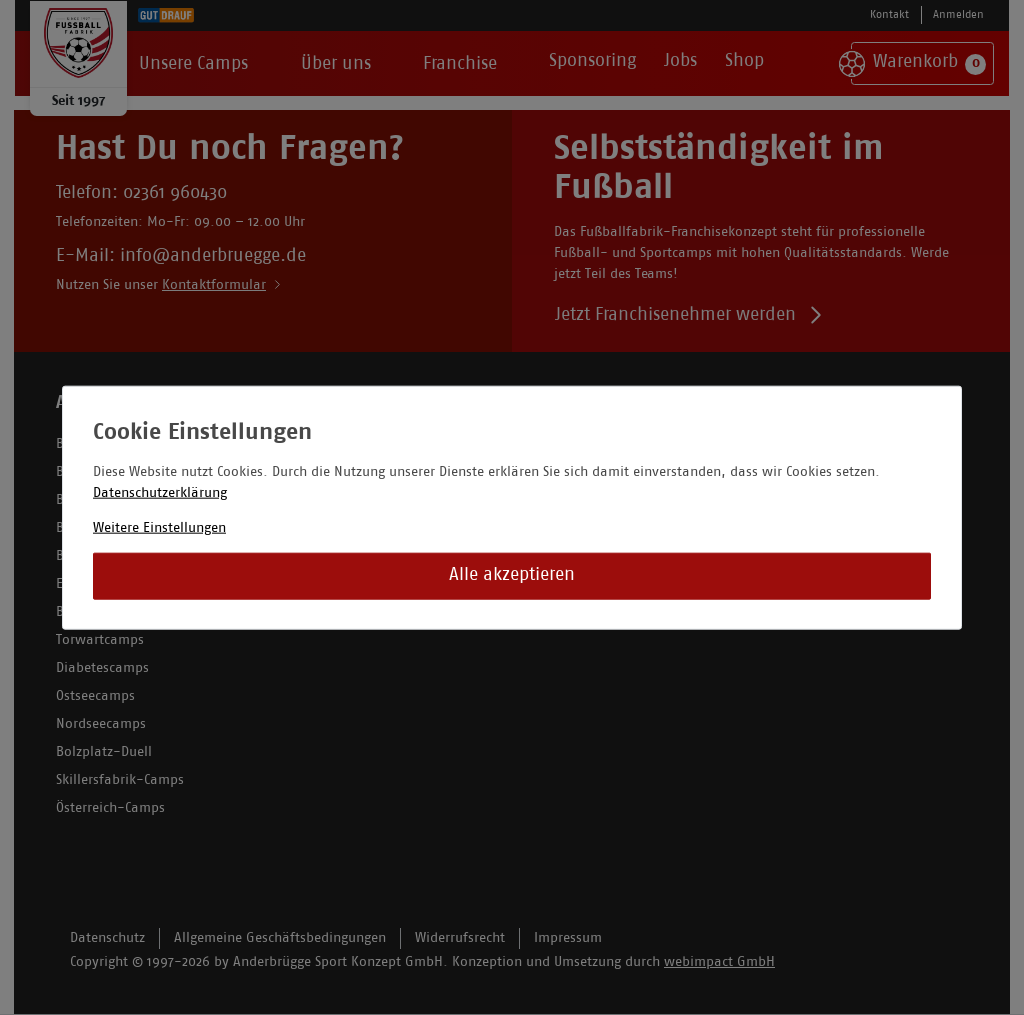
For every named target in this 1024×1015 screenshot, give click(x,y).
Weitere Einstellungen (159, 527)
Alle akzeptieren (512, 575)
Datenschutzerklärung (160, 492)
